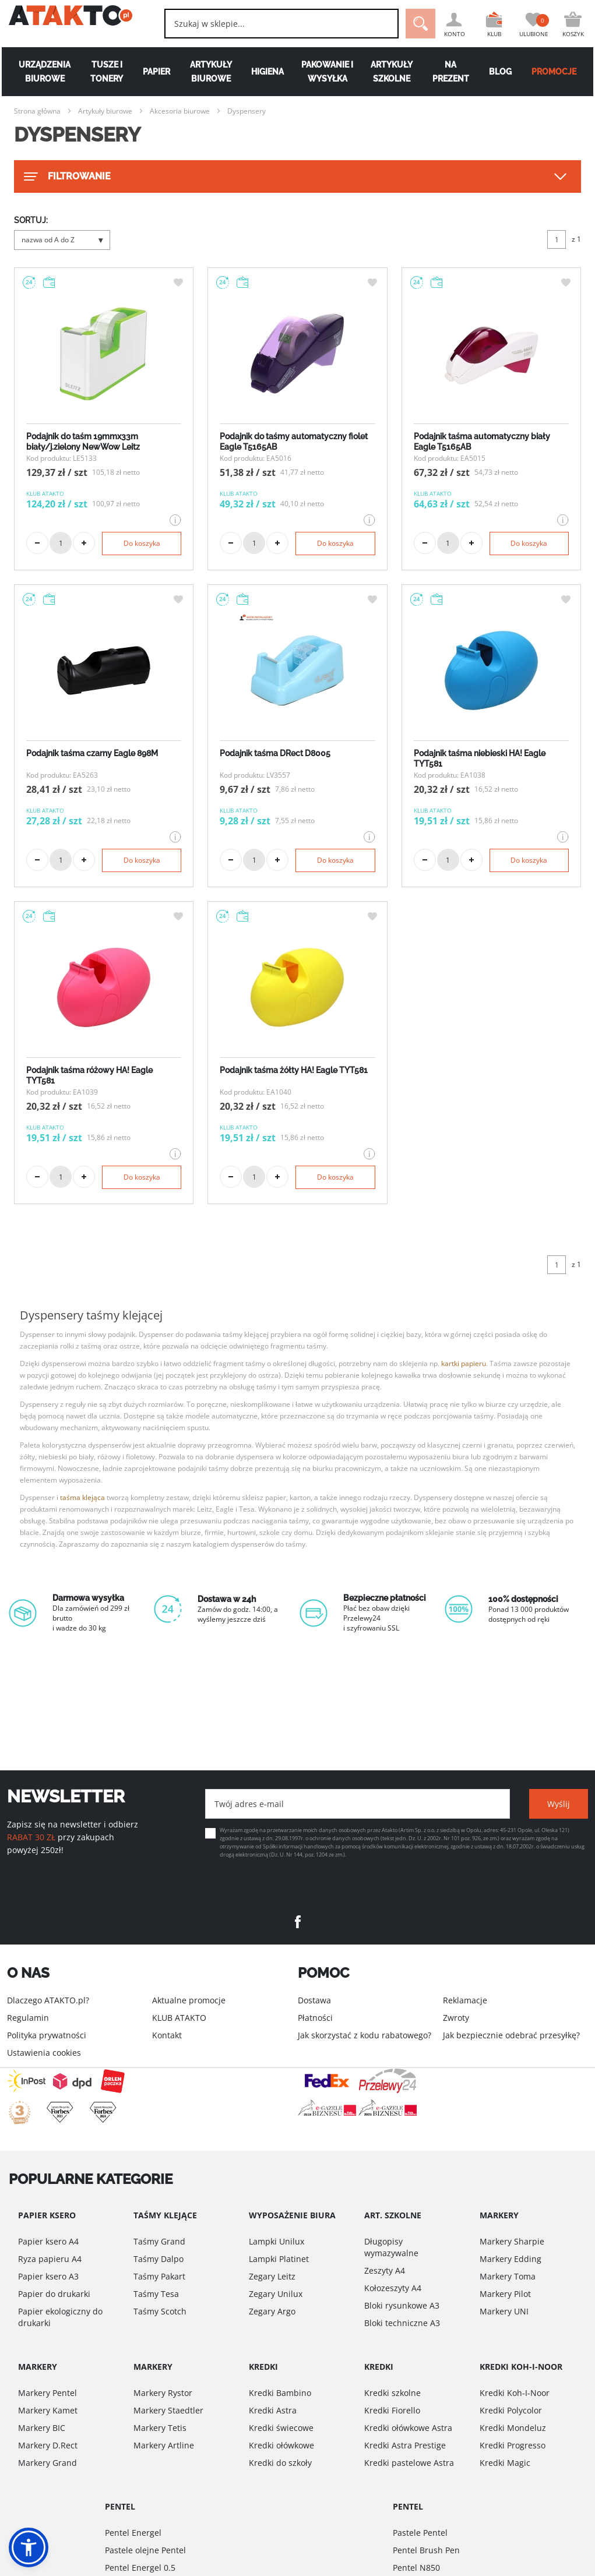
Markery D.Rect (48, 2445)
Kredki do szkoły (280, 2462)
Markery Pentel (47, 2392)
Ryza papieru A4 (50, 2258)
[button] (28, 2547)
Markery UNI (504, 2311)
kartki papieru (463, 1363)
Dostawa (314, 2000)
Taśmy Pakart (159, 2276)
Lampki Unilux (276, 2241)
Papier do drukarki (54, 2293)
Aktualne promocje (189, 2000)
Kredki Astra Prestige (405, 2445)
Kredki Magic (505, 2462)
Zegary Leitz (272, 2276)
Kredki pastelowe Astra (409, 2462)
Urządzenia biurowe (43, 71)
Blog (501, 71)
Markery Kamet (48, 2410)
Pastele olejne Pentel (145, 2550)
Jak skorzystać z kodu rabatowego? (364, 2035)
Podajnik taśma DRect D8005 (275, 753)
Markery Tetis (159, 2427)
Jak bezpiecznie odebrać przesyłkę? (511, 2035)
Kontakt (167, 2035)
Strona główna (37, 111)
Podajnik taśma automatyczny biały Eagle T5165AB (482, 441)
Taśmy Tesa (156, 2293)
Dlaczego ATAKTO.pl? (48, 2000)
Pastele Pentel (420, 2532)
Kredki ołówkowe (281, 2445)
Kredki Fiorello (392, 2410)
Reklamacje (465, 2000)
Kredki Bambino (280, 2392)
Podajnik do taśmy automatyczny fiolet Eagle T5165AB (294, 441)
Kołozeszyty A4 (392, 2287)
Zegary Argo (272, 2311)
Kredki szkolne (392, 2392)
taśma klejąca (82, 1497)
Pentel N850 (416, 2567)
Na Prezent (451, 71)
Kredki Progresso (512, 2445)
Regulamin (28, 2017)
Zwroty (456, 2017)
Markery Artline (163, 2445)
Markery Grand (47, 2462)
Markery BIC (41, 2427)
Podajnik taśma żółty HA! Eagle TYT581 (294, 1070)
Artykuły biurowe (210, 71)
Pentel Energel (133, 2532)
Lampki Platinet (279, 2258)
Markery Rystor (162, 2392)
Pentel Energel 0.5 (140, 2567)
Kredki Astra (273, 2410)
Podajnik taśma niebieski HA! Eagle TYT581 (479, 758)
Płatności (315, 2017)
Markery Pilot (505, 2293)
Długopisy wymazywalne (391, 2247)
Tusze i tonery (105, 71)
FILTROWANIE (66, 176)
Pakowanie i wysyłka (328, 71)
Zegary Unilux (275, 2293)
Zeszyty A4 (384, 2270)
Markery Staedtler (168, 2410)
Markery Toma (508, 2276)
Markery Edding (510, 2258)
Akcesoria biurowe (180, 111)
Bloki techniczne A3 (402, 2322)
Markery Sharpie (512, 2241)
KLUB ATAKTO (179, 2017)
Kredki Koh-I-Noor (515, 2392)
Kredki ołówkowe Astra (408, 2427)
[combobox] (267, 23)
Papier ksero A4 (48, 2241)
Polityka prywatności (46, 2035)
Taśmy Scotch (159, 2311)
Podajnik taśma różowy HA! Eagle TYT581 (89, 1075)
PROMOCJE (555, 71)
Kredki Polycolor (511, 2410)
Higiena (267, 71)
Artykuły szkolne (392, 71)
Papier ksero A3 (48, 2276)
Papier (155, 71)
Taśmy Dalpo (158, 2258)
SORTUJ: (31, 220)
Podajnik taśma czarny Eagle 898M (92, 753)
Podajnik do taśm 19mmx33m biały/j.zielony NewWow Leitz (83, 441)
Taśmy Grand (159, 2241)
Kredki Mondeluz (513, 2427)
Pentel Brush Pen (426, 2550)
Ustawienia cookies (44, 2052)
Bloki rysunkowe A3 (401, 2305)
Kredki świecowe (281, 2427)
